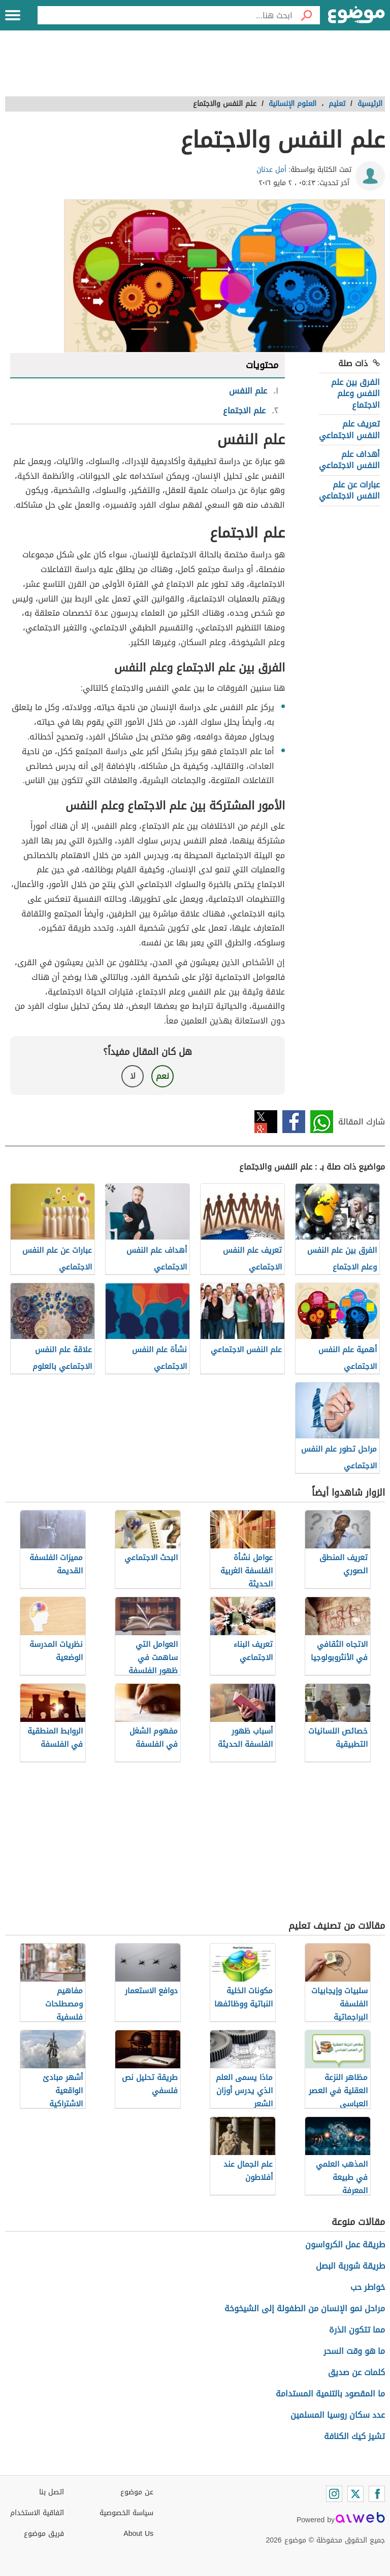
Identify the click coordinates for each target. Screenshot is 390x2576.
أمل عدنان (271, 170)
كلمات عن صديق (356, 2372)
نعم (162, 1076)
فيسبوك (293, 1121)
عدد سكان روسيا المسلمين (337, 2415)
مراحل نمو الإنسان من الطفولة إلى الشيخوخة (304, 2308)
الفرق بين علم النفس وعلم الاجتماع (355, 393)
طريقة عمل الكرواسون (345, 2244)
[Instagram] (334, 2494)
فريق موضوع (44, 2533)
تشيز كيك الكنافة (354, 2436)
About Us (138, 2533)
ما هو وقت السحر (354, 2351)
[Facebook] (377, 2494)
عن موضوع (136, 2492)
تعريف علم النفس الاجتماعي (349, 429)
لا (133, 1076)
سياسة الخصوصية (126, 2513)
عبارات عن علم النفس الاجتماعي (349, 490)
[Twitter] (355, 2494)
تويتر (265, 1121)
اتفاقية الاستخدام (37, 2513)
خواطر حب (367, 2287)
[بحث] (306, 15)
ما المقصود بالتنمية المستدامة (330, 2394)
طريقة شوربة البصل (350, 2266)
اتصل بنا (51, 2492)
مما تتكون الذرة (357, 2330)
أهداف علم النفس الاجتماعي (349, 459)
